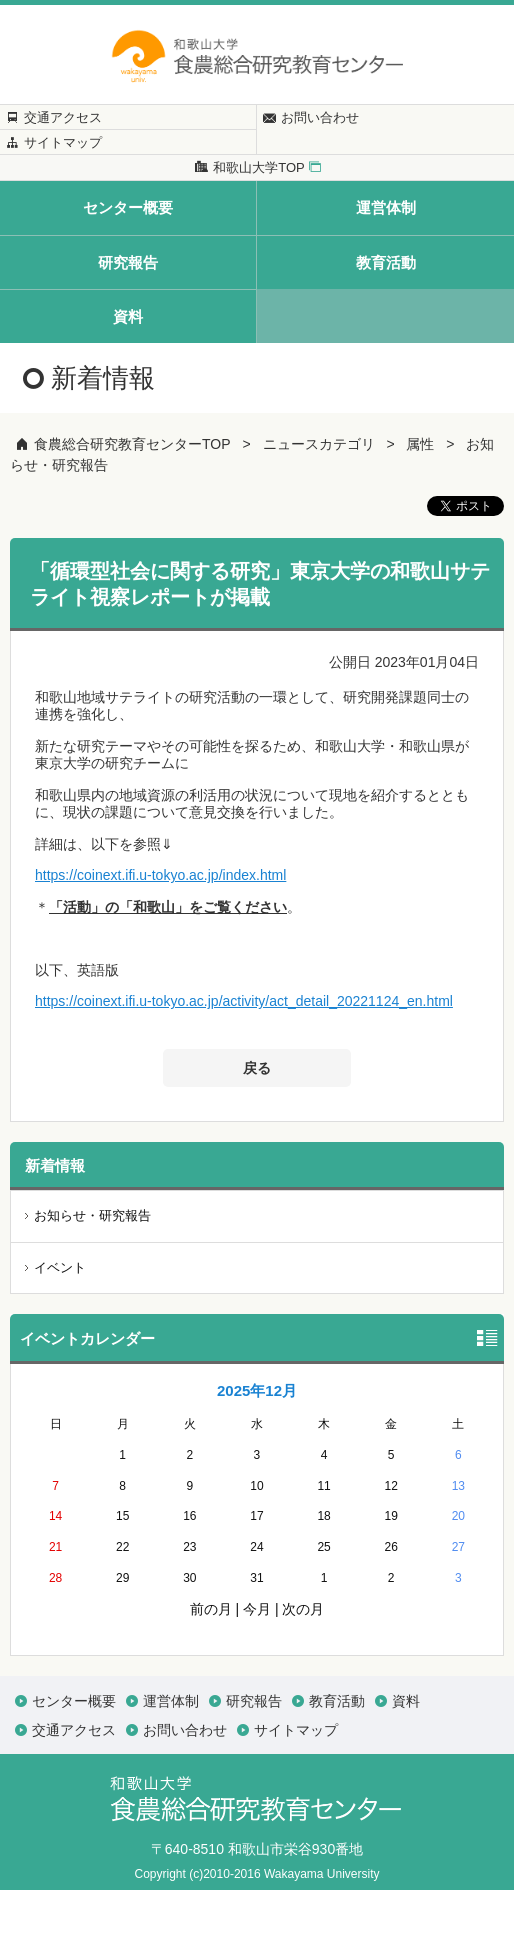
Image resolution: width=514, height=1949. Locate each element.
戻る (257, 1127)
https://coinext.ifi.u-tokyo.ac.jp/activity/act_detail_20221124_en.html (244, 1060)
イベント (60, 1325)
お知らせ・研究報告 (92, 1274)
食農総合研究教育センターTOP (132, 503)
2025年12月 (257, 1449)
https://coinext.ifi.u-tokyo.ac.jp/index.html (160, 934)
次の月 (303, 1668)
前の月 (211, 1668)
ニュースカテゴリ (319, 503)
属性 (420, 503)
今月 (257, 1668)
